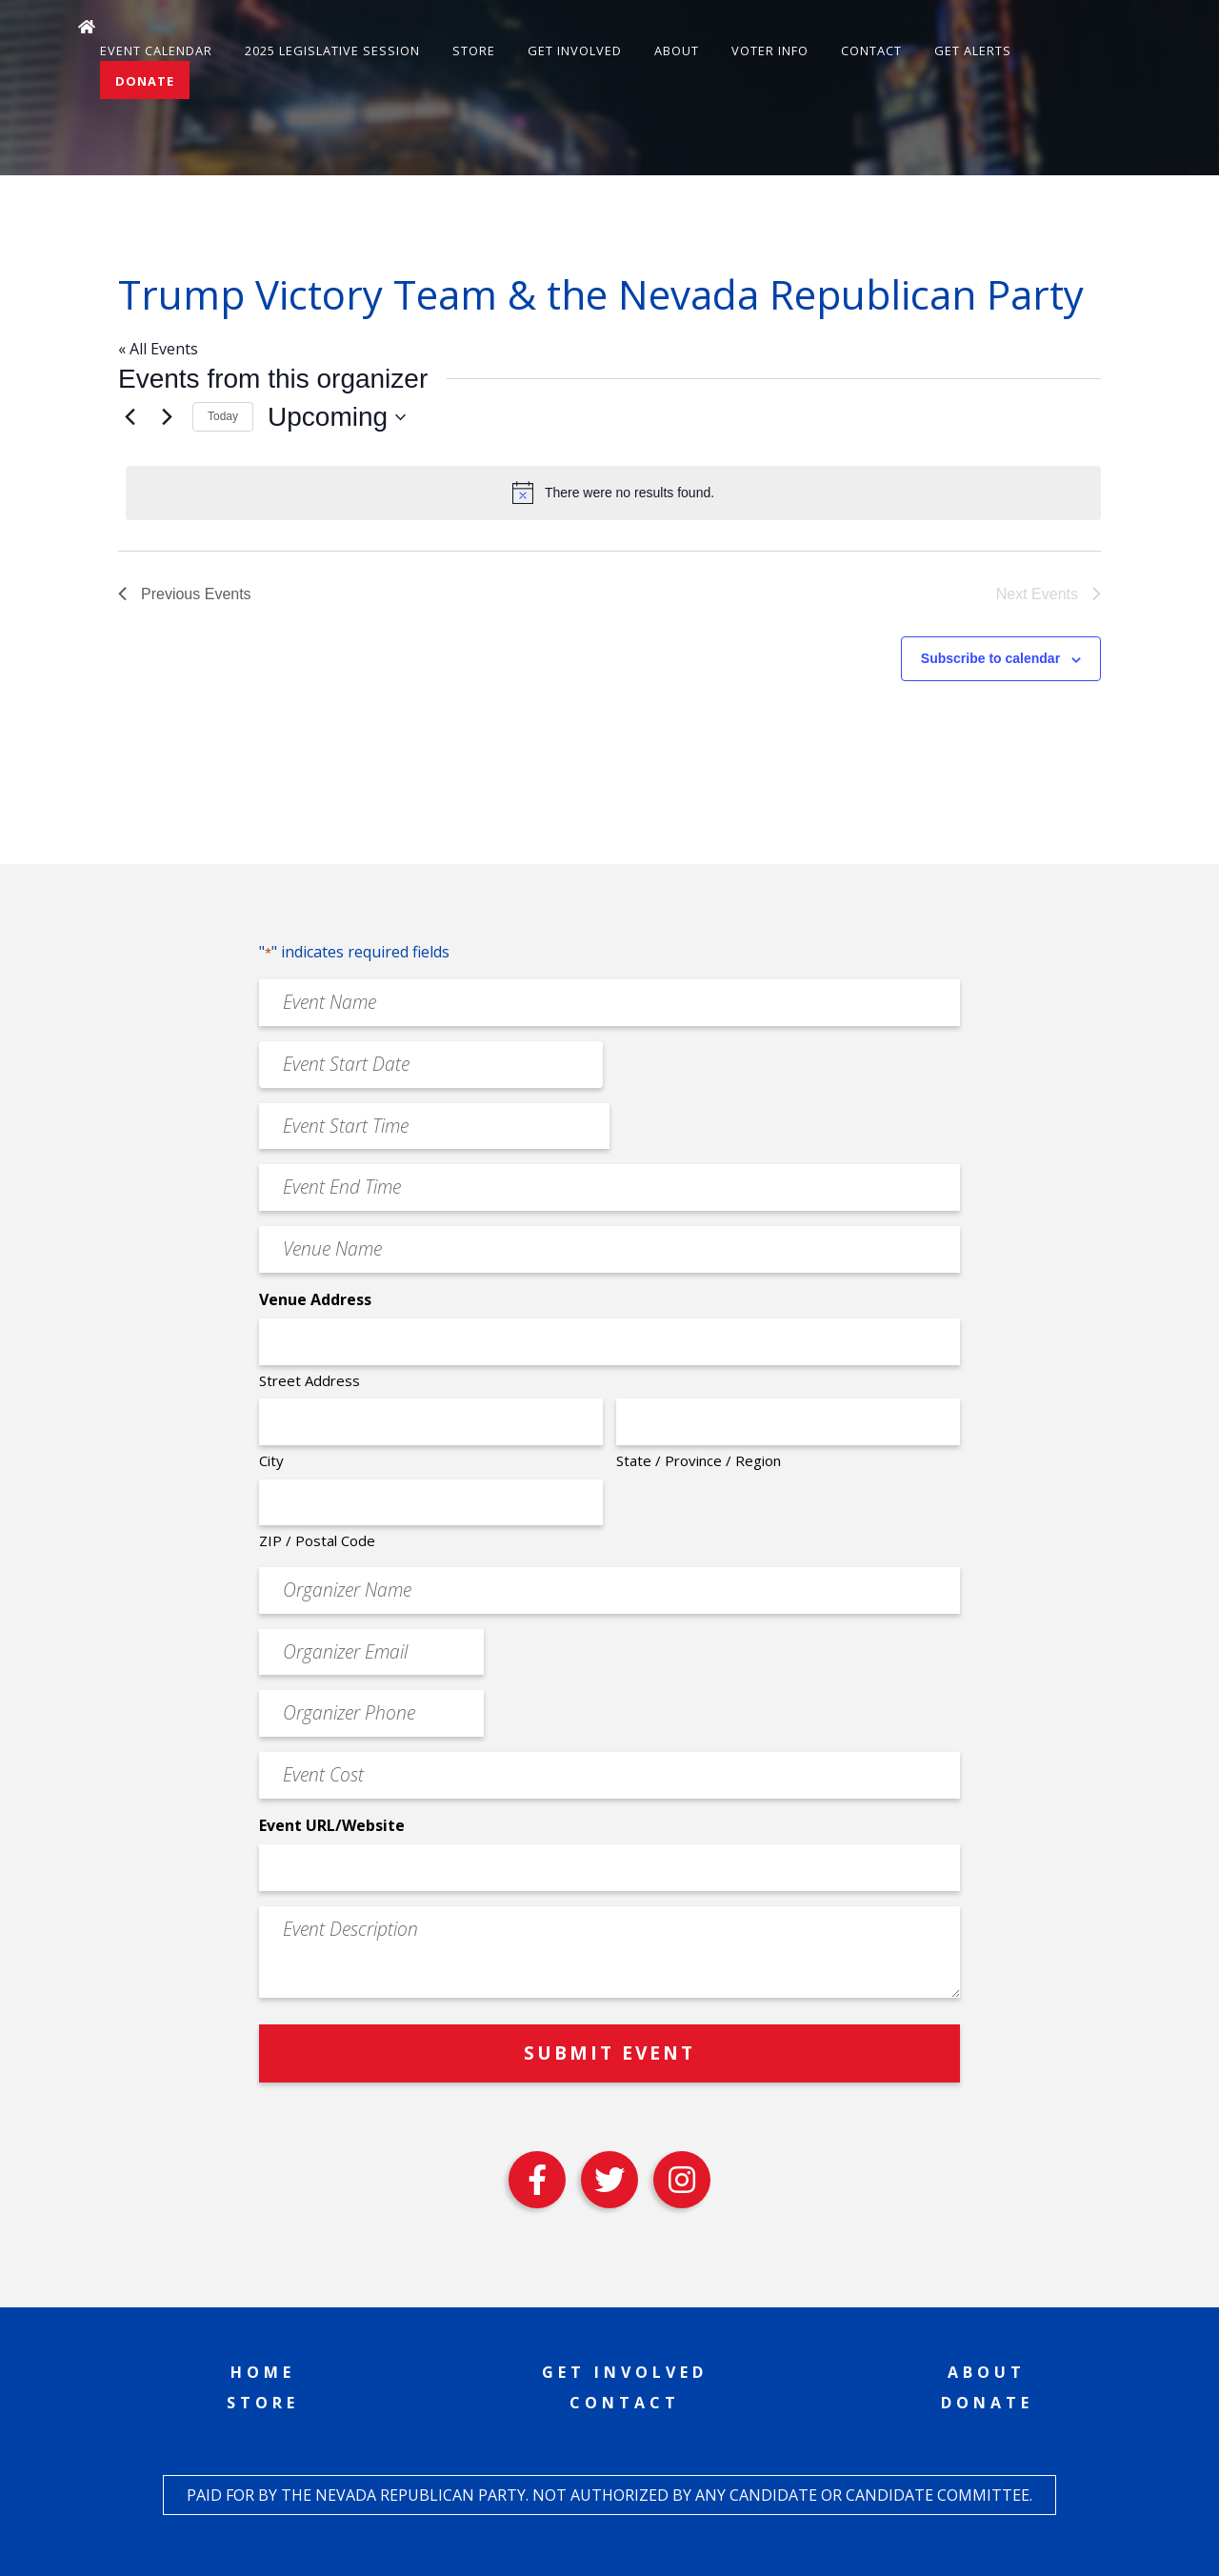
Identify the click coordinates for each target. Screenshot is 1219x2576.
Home (262, 2372)
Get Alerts (972, 50)
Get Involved (575, 50)
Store (473, 50)
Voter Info (770, 50)
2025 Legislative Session (332, 50)
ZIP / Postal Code (317, 1540)
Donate (144, 81)
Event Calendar (156, 50)
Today (223, 416)
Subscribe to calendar (990, 658)
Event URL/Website (332, 1825)
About (676, 50)
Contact (871, 50)
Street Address (309, 1380)
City (271, 1460)
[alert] (613, 492)
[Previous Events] (129, 417)
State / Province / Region (698, 1460)
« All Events (158, 348)
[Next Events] (166, 417)
